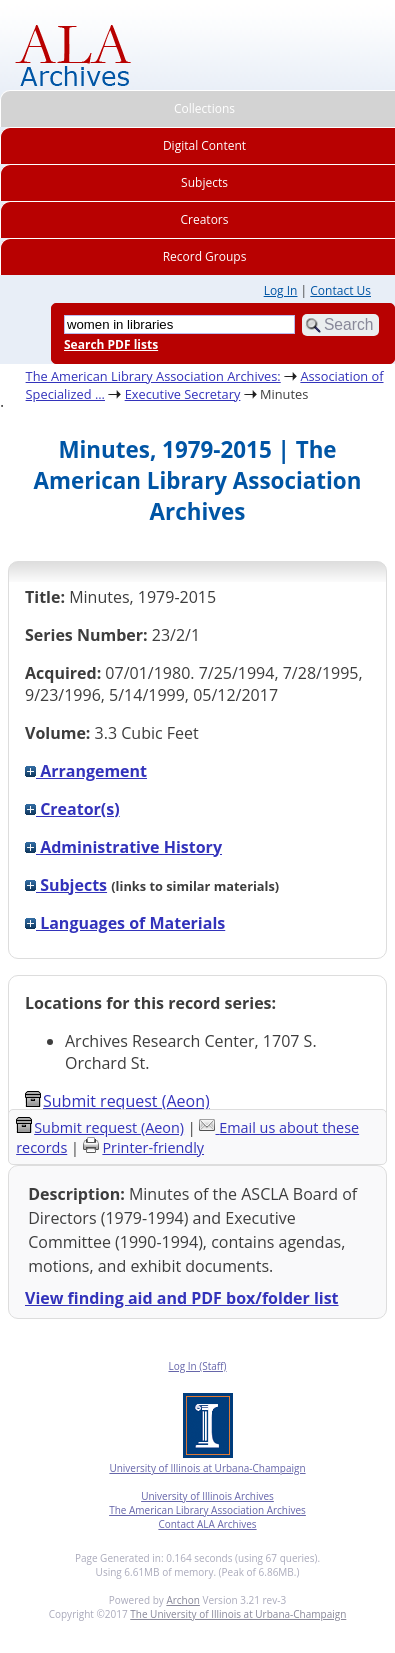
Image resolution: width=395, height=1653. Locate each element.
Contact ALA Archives (207, 1524)
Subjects (66, 885)
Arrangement (86, 771)
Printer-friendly (153, 1147)
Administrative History (123, 847)
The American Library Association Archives (207, 1510)
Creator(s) (72, 809)
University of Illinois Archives (207, 1496)
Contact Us (340, 290)
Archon (182, 1600)
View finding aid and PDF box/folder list (182, 1298)
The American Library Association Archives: (153, 376)
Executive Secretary (183, 394)
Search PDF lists (111, 344)
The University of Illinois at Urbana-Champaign (238, 1614)
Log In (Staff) (197, 1366)
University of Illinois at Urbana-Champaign (207, 1468)
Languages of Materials (125, 923)
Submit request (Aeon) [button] (117, 1101)
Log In (281, 290)
